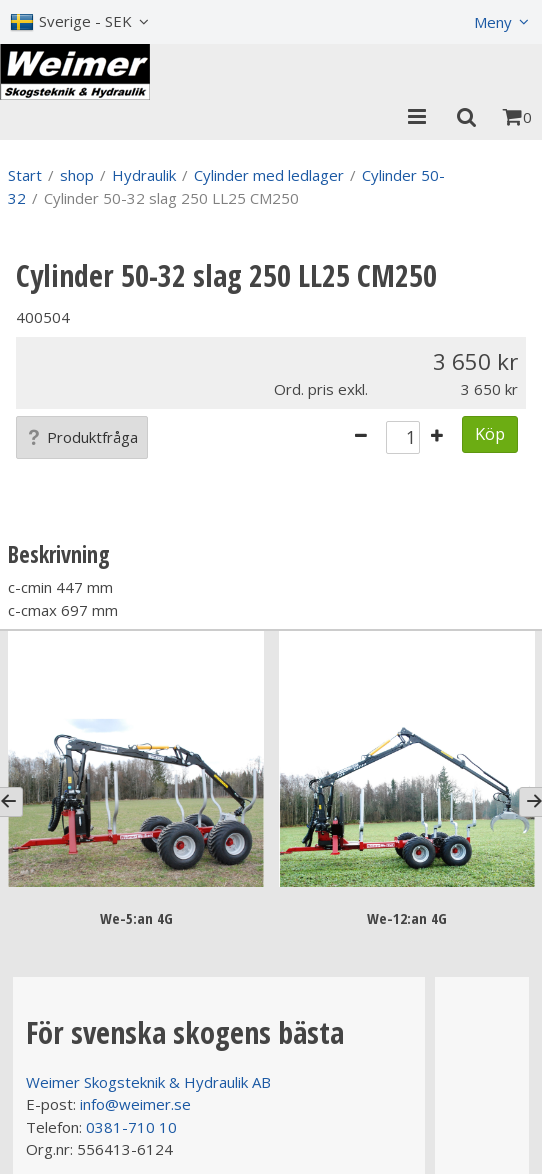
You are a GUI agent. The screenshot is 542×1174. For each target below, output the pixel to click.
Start (25, 175)
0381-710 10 (131, 1127)
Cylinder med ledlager (269, 175)
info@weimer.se (135, 1104)
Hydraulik (144, 175)
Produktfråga (82, 437)
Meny (493, 22)
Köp (490, 433)
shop (77, 175)
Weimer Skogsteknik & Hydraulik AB (148, 1082)
